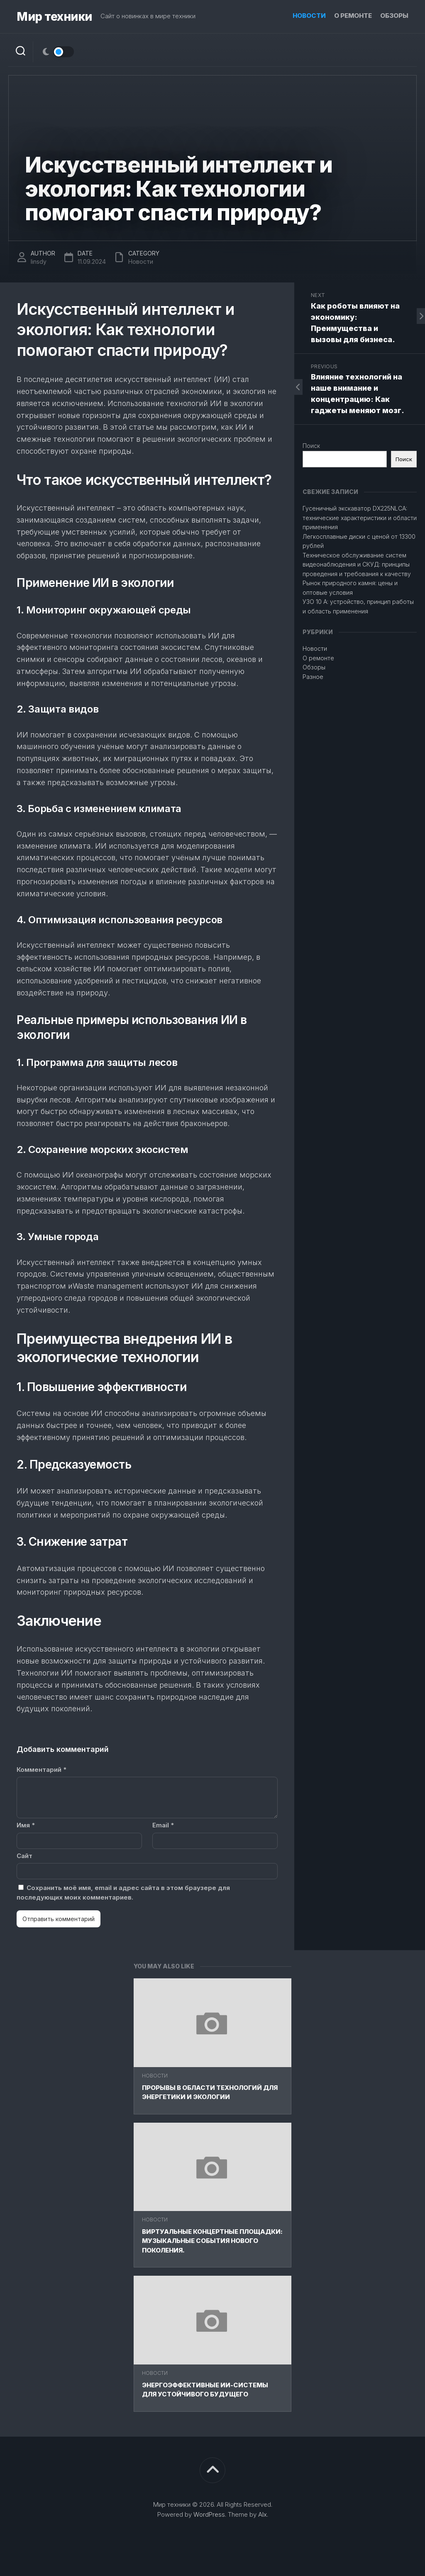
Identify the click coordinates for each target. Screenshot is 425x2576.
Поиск (311, 445)
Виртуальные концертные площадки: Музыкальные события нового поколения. (212, 2241)
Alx (262, 2514)
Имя (26, 1825)
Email (163, 1825)
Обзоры (394, 15)
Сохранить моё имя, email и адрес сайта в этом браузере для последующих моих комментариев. (123, 1892)
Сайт (24, 1856)
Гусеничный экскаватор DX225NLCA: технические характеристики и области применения (360, 517)
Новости (309, 15)
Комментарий (41, 1769)
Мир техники (54, 17)
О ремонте (353, 15)
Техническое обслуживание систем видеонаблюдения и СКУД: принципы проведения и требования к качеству (357, 564)
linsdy (38, 261)
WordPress (209, 2514)
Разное (313, 676)
